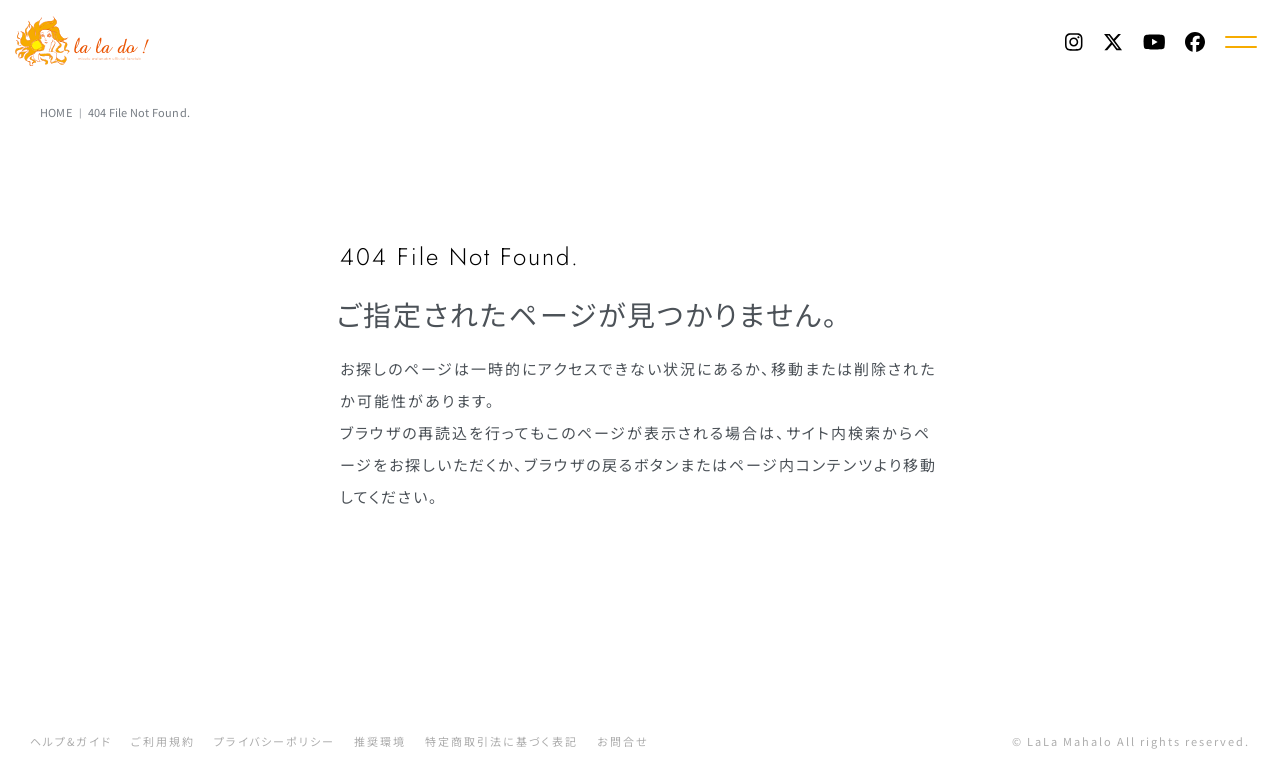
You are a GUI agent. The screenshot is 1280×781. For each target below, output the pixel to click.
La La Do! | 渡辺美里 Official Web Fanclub (86, 41)
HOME (56, 112)
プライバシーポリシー (274, 741)
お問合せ (623, 741)
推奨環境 (380, 741)
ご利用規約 (163, 741)
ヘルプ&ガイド (71, 741)
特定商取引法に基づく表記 (501, 741)
